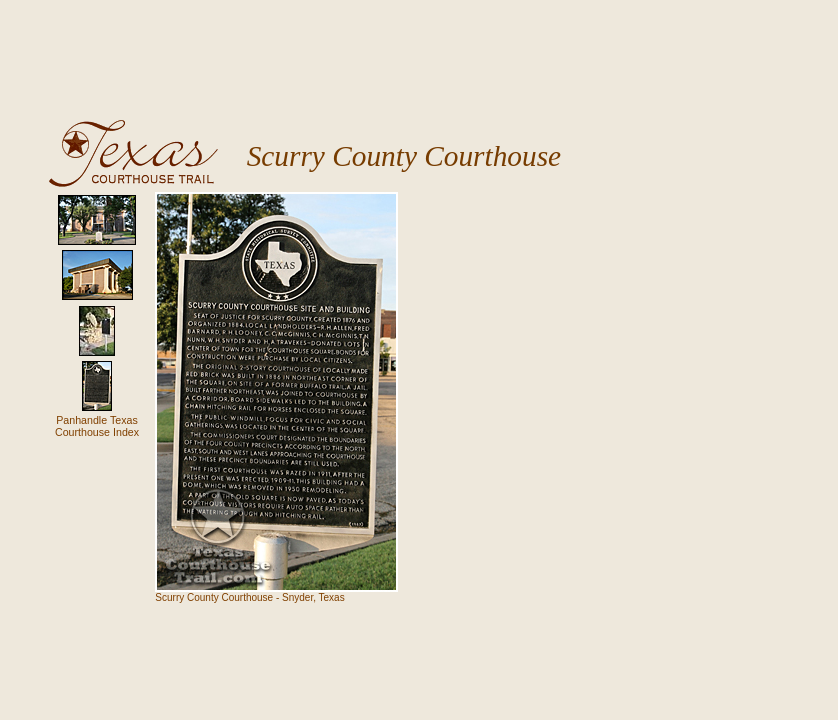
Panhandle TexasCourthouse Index (97, 426)
